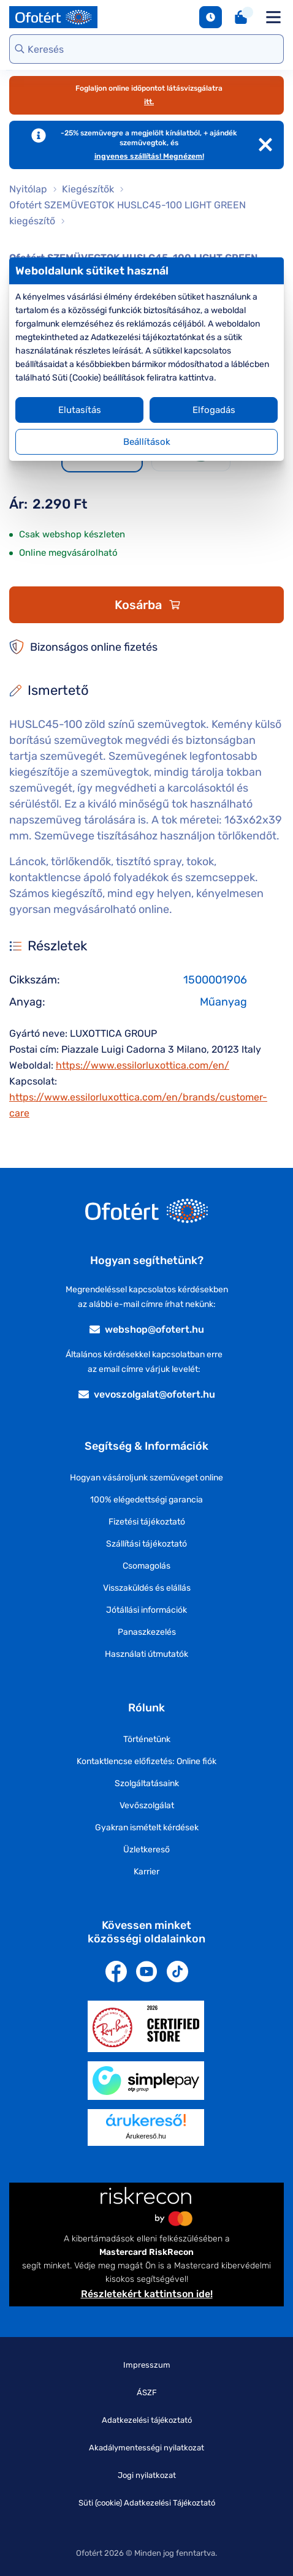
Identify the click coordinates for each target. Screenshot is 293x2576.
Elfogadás (213, 409)
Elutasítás (79, 409)
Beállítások (146, 441)
